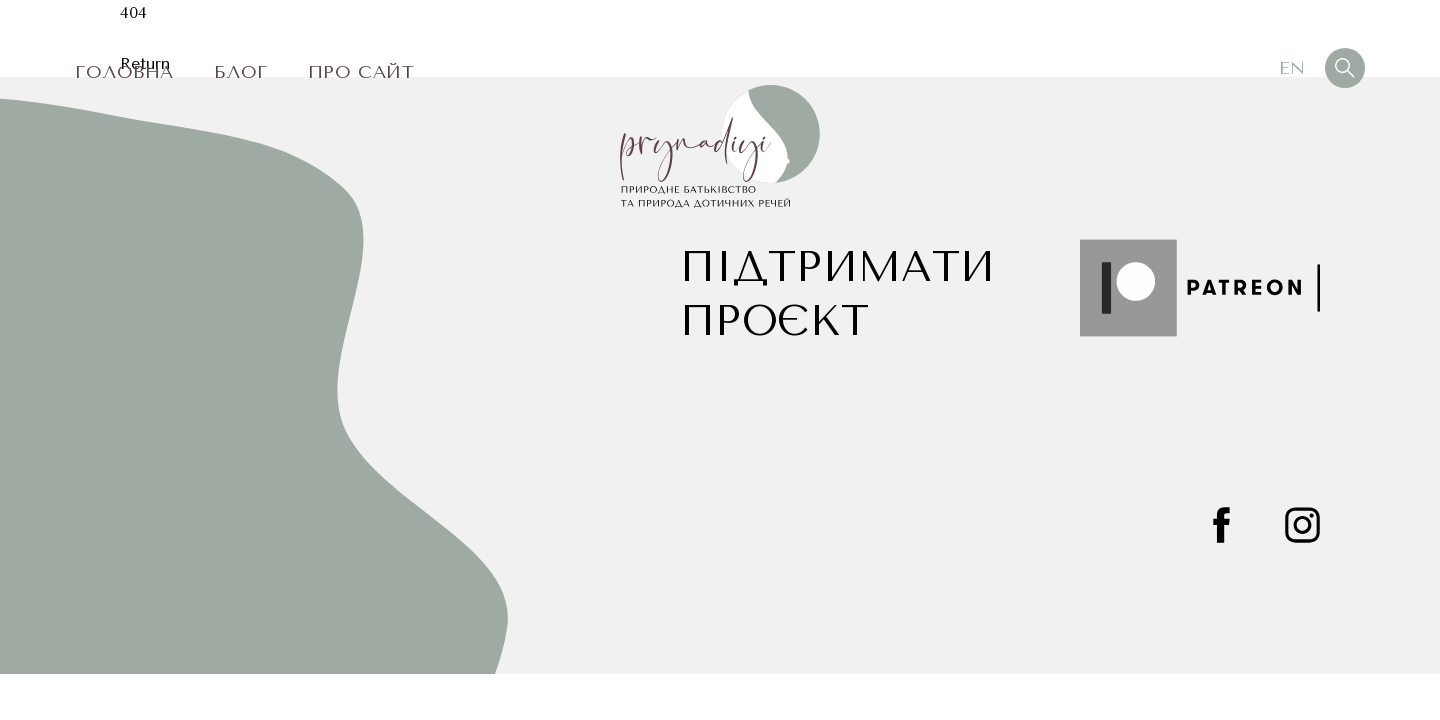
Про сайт (361, 72)
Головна (124, 72)
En (1292, 68)
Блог (241, 72)
